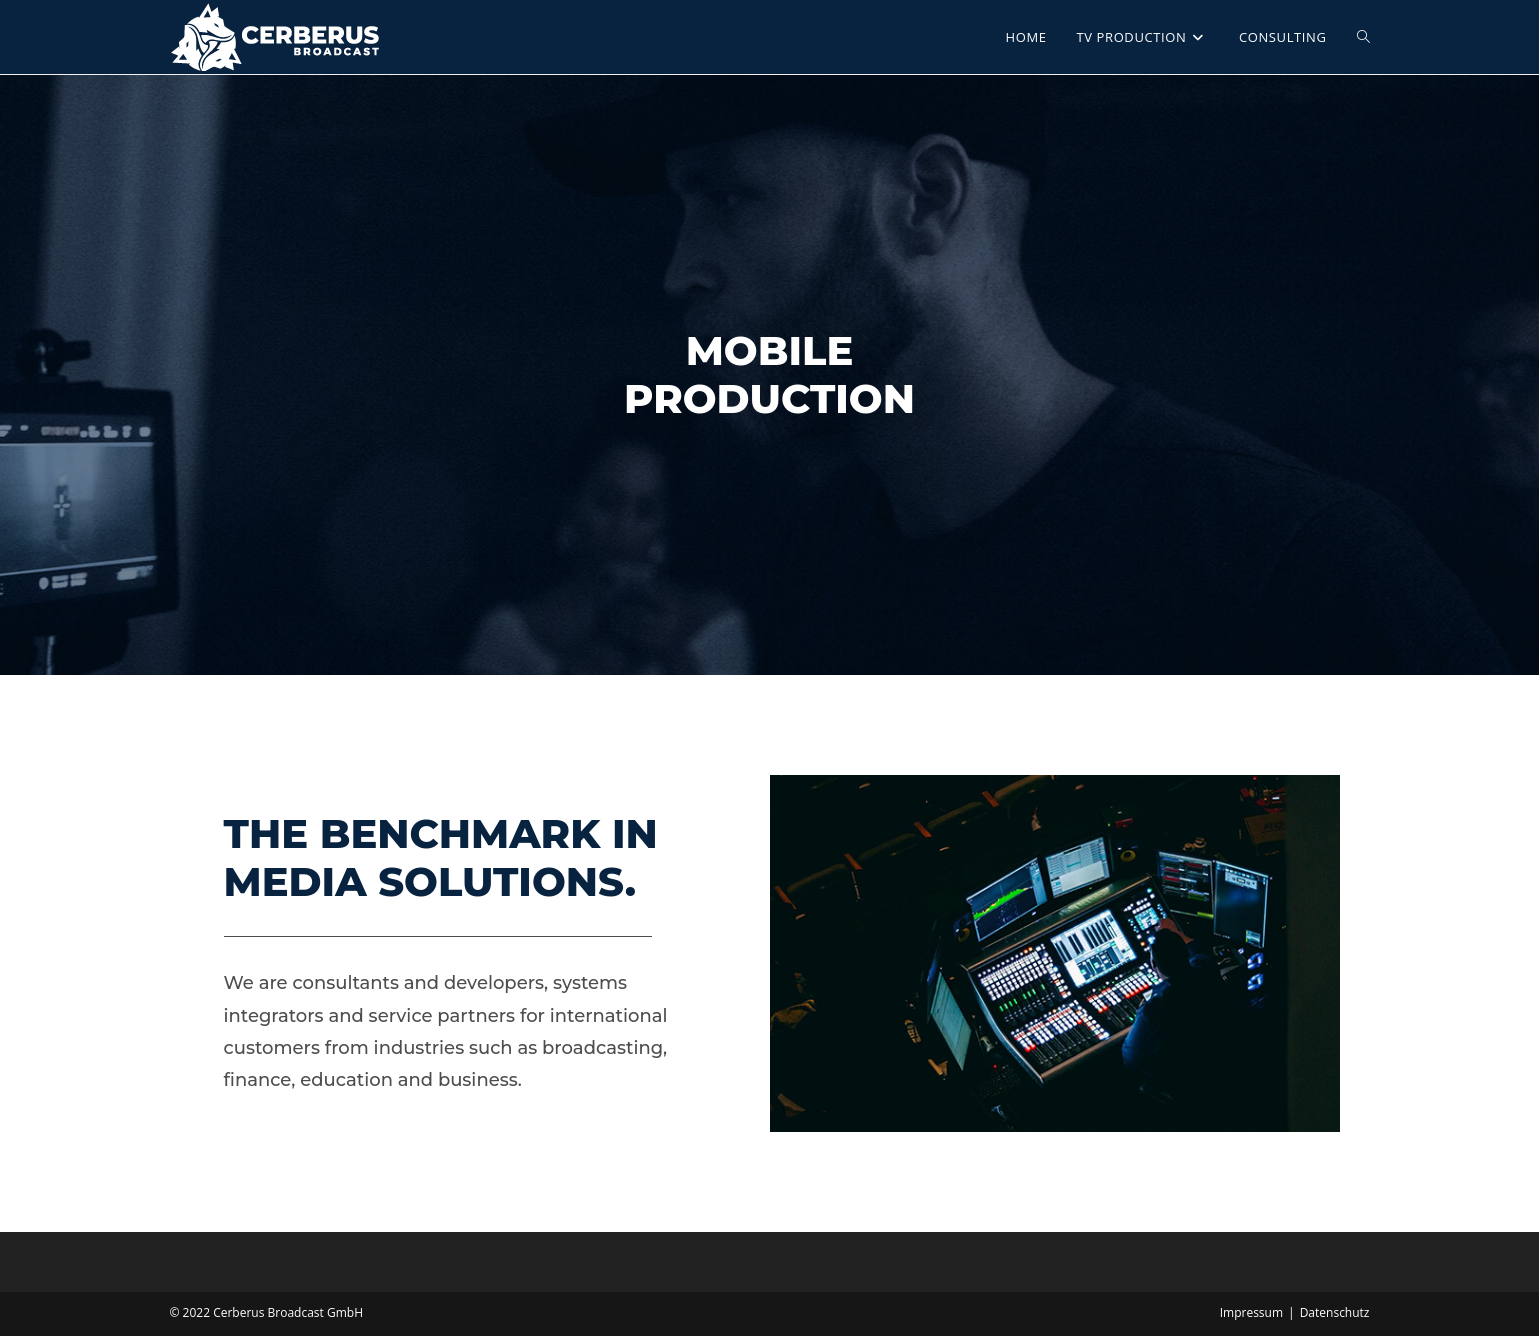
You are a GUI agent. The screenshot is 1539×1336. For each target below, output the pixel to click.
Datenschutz (1335, 1312)
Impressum (1251, 1312)
